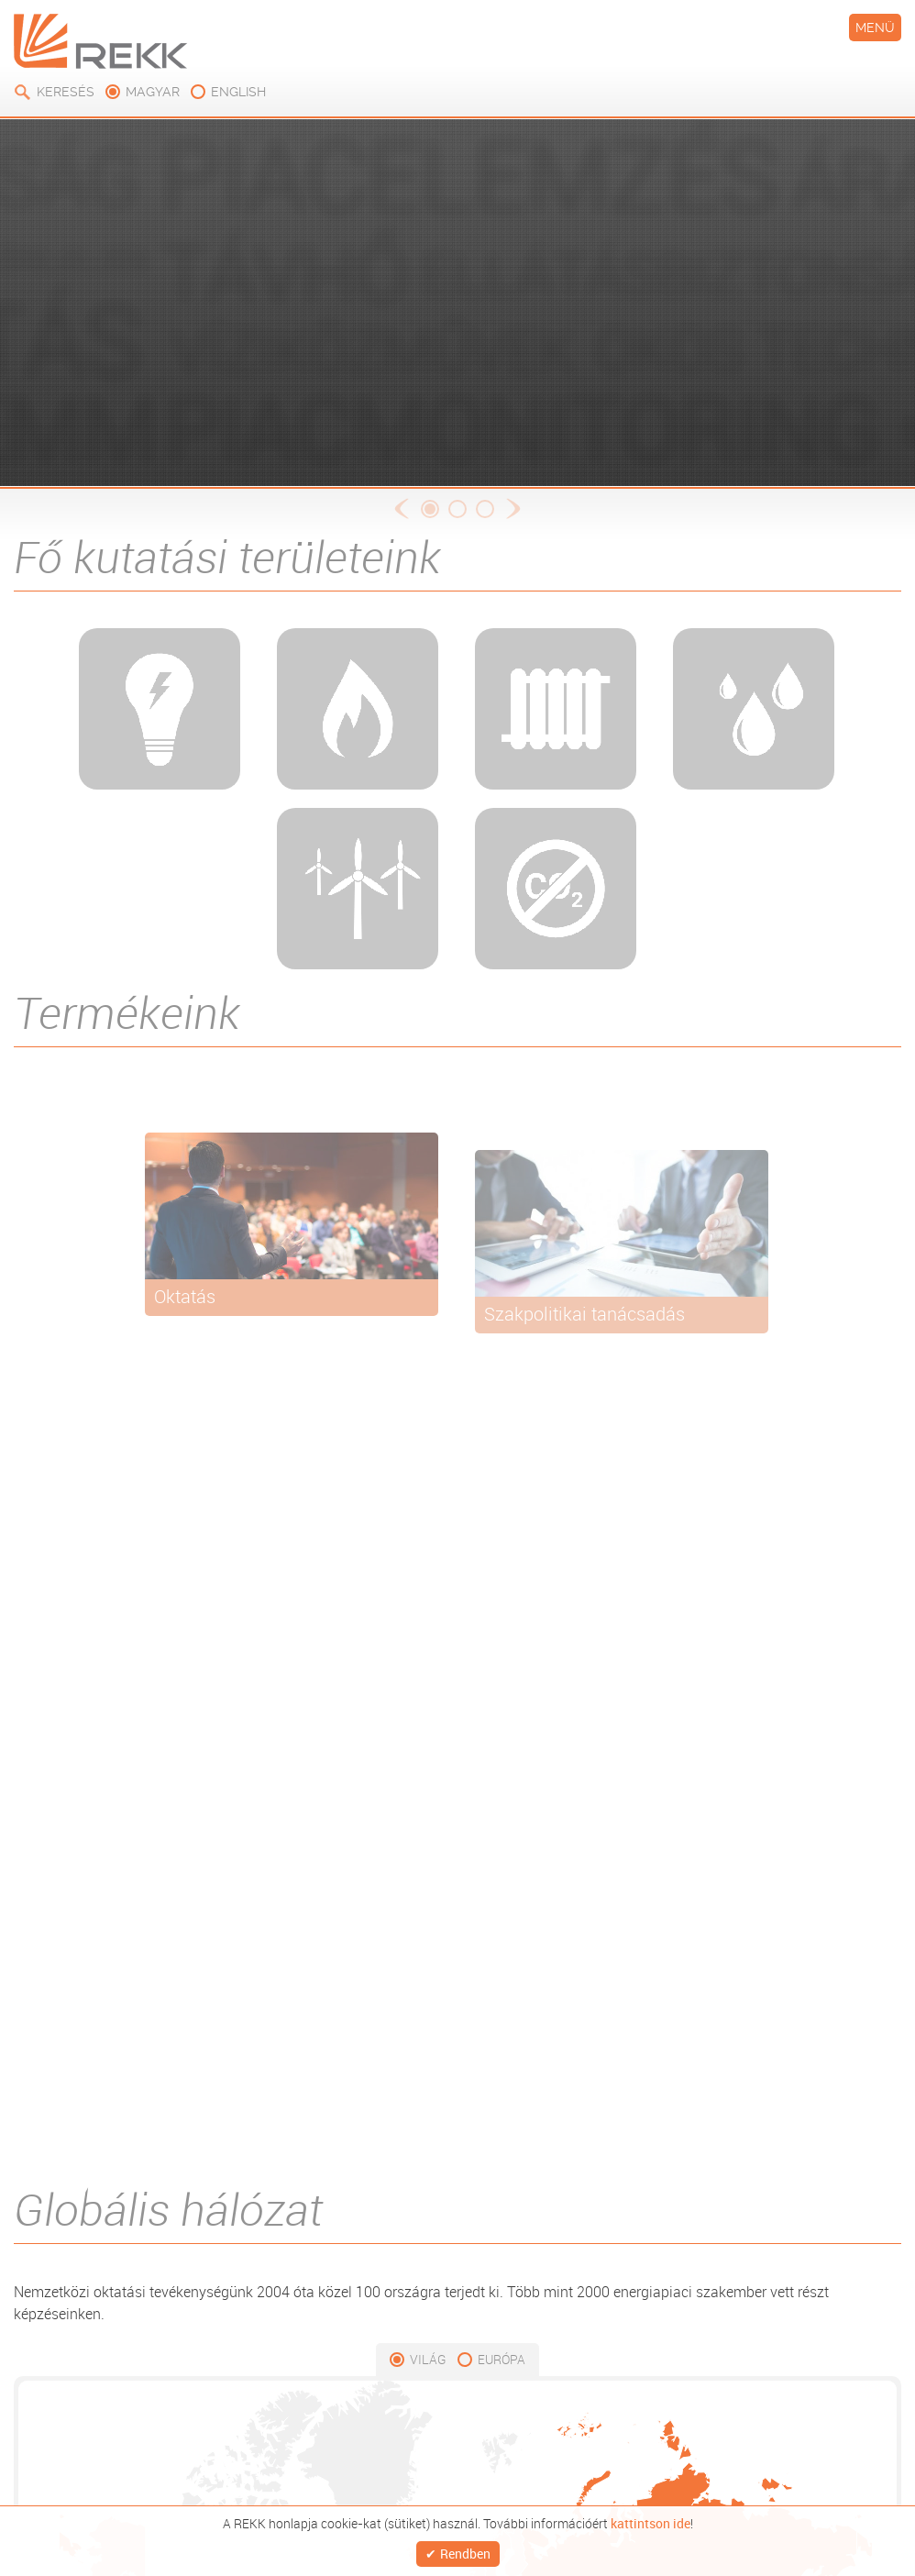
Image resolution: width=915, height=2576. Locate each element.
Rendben (465, 2550)
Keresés (65, 91)
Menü (875, 27)
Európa (501, 2359)
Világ (428, 2359)
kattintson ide (650, 2516)
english (238, 91)
